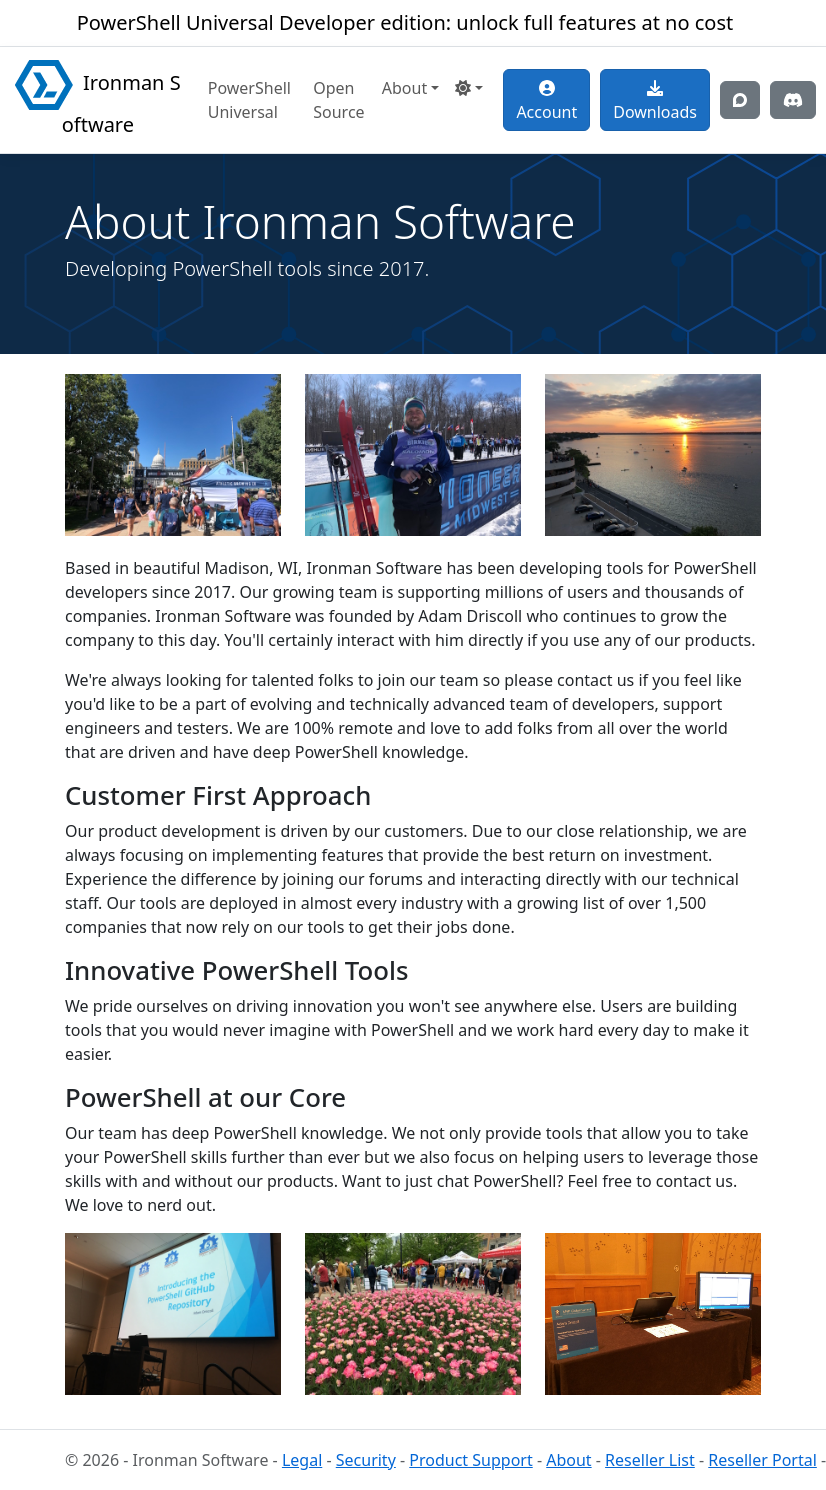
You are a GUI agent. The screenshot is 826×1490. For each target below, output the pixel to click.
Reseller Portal (762, 1460)
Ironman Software (98, 99)
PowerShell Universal (249, 100)
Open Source (338, 100)
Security (366, 1460)
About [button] (404, 88)
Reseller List (650, 1460)
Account (546, 101)
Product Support (470, 1460)
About (568, 1460)
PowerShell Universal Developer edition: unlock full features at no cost (405, 22)
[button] (469, 88)
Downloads (655, 101)
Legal (302, 1460)
